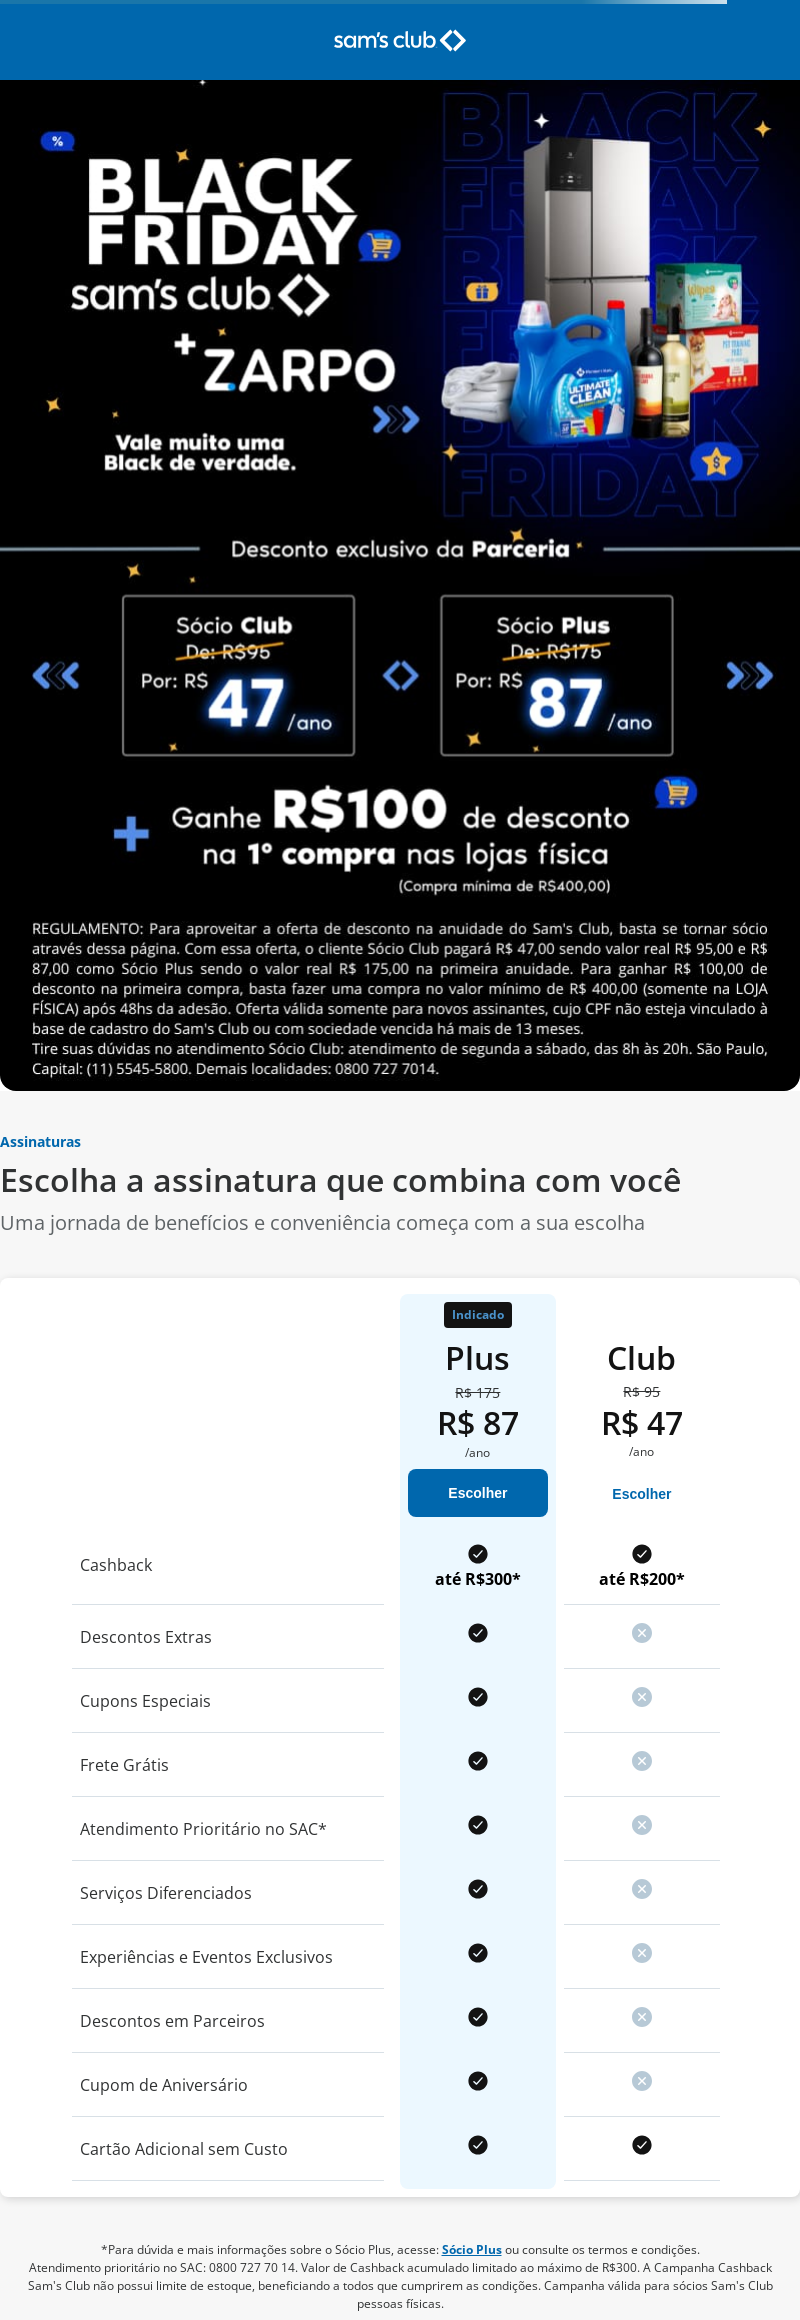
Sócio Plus (472, 2249)
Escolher (477, 1493)
